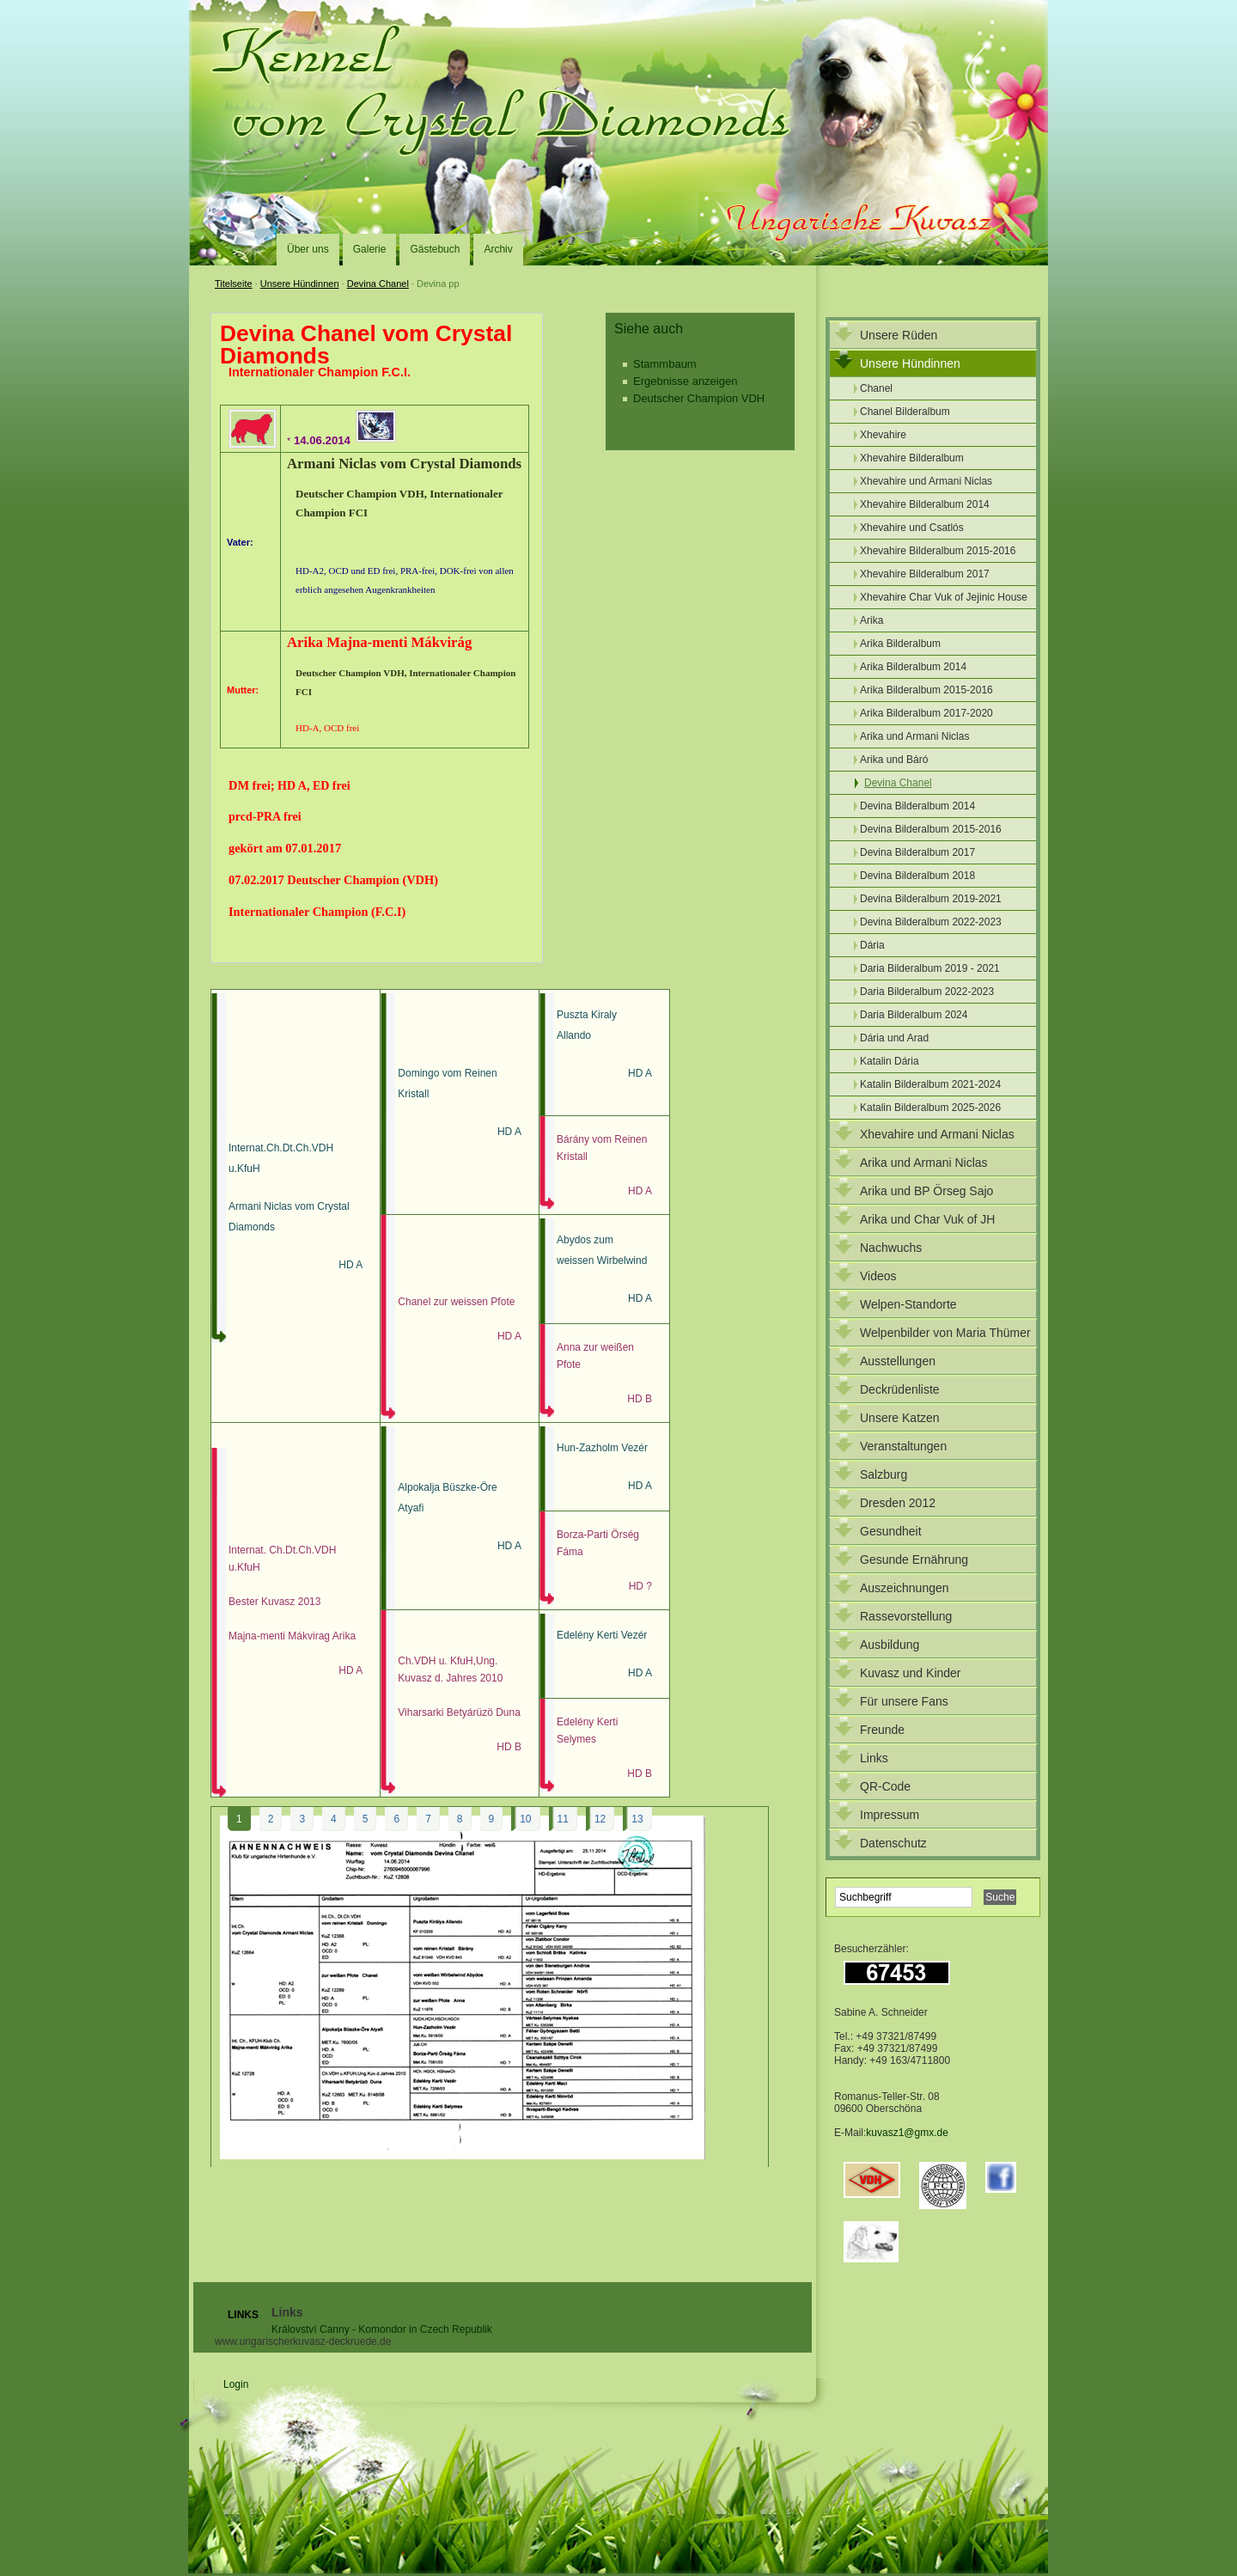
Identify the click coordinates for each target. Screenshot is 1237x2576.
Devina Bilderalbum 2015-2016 (931, 829)
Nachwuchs (891, 1247)
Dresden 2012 (897, 1503)
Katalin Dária (889, 1061)
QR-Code (885, 1786)
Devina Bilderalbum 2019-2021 (931, 899)
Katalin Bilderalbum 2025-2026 (930, 1108)
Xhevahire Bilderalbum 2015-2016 (937, 551)
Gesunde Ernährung (914, 1559)
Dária (872, 945)
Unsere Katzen (900, 1418)
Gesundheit (891, 1531)
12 (600, 1819)
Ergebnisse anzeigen (685, 381)
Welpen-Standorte (908, 1304)
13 (637, 1819)
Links (874, 1758)
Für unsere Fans (904, 1701)
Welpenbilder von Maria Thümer (945, 1333)
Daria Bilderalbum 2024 (913, 1015)
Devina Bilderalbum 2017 (917, 852)
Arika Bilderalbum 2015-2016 (926, 690)
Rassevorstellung (906, 1616)
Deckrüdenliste (900, 1389)
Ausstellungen (897, 1361)
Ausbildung (889, 1644)
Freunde (882, 1730)
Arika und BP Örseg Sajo (926, 1191)
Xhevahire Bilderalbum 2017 (925, 574)
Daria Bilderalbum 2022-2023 (927, 992)
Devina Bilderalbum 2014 (917, 806)
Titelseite (234, 283)
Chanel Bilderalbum (905, 412)
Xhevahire (883, 435)
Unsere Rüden (898, 335)
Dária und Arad (894, 1038)
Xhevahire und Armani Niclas (926, 481)
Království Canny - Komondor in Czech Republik (381, 2329)
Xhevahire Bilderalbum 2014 (925, 504)
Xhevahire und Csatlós (912, 528)
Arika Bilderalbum (900, 644)
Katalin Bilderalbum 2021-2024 (930, 1084)
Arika (871, 620)
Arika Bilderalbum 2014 (913, 667)
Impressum (889, 1815)
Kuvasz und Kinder (910, 1673)
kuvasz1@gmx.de (907, 2133)
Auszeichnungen (904, 1588)
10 (525, 1819)
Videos (878, 1276)
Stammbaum (665, 363)
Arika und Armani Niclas (914, 736)
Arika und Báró (894, 760)
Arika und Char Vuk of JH (927, 1219)
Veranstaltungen (903, 1446)
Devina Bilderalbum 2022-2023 (931, 922)
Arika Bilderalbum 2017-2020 (926, 713)
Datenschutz (893, 1843)
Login (235, 2384)
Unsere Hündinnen (299, 283)
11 (563, 1819)
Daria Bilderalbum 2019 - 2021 (930, 968)
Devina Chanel (378, 283)
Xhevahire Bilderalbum (912, 458)
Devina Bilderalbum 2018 (917, 876)
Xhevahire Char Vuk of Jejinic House (943, 597)
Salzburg (883, 1474)
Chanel (876, 388)
